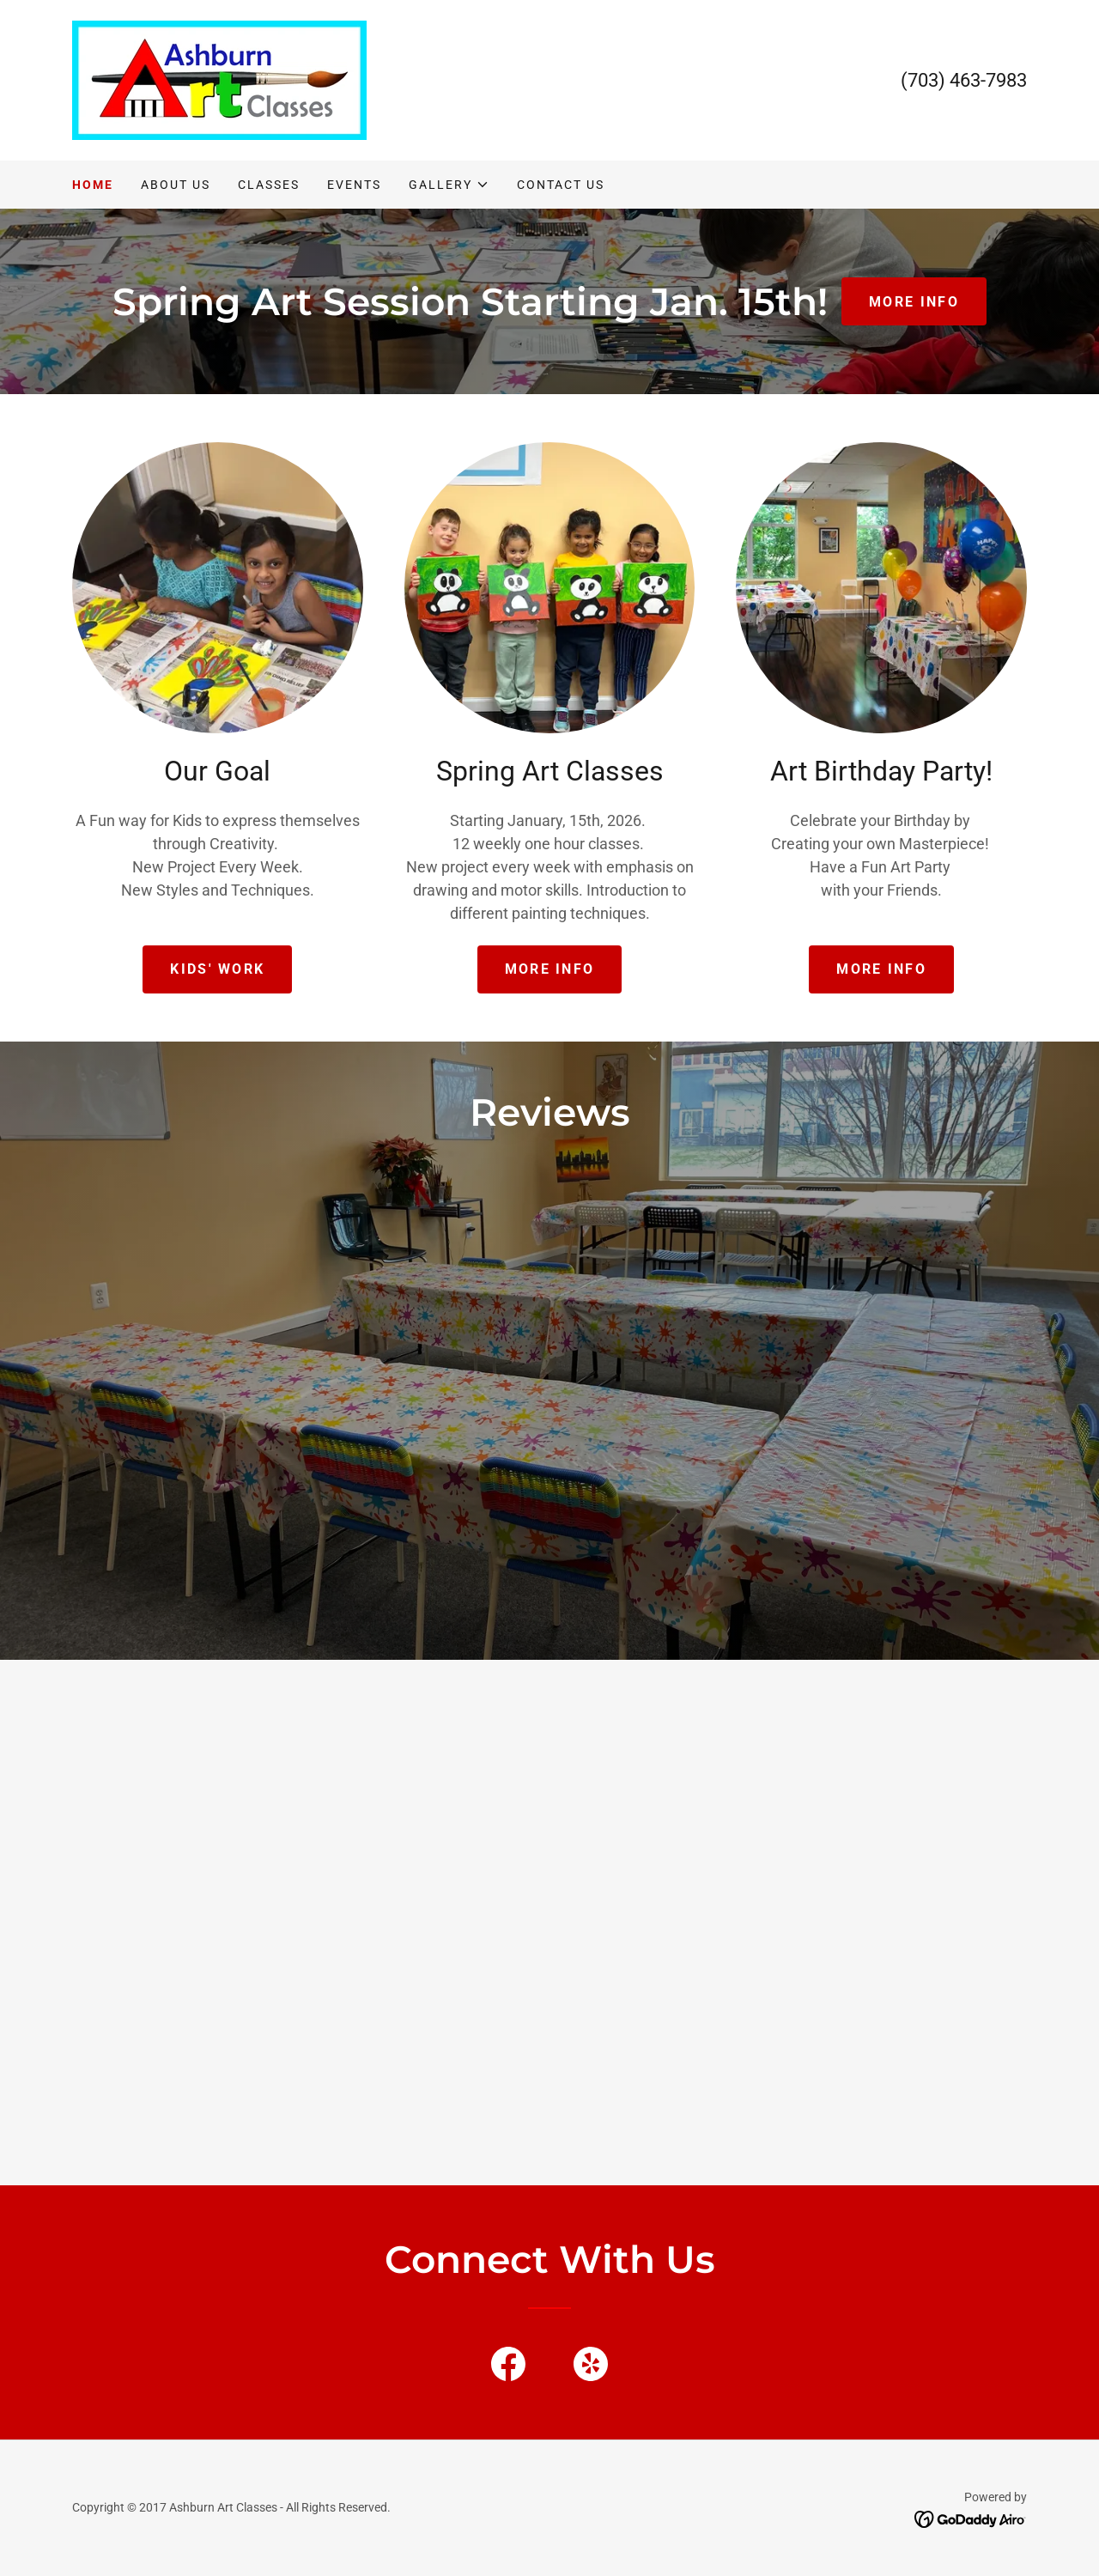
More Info (881, 969)
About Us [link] (175, 184)
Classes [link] (269, 184)
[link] (219, 79)
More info (550, 969)
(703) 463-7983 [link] (964, 80)
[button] (449, 184)
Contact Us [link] (560, 184)
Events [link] (354, 184)
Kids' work (217, 969)
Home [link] (92, 184)
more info (914, 302)
